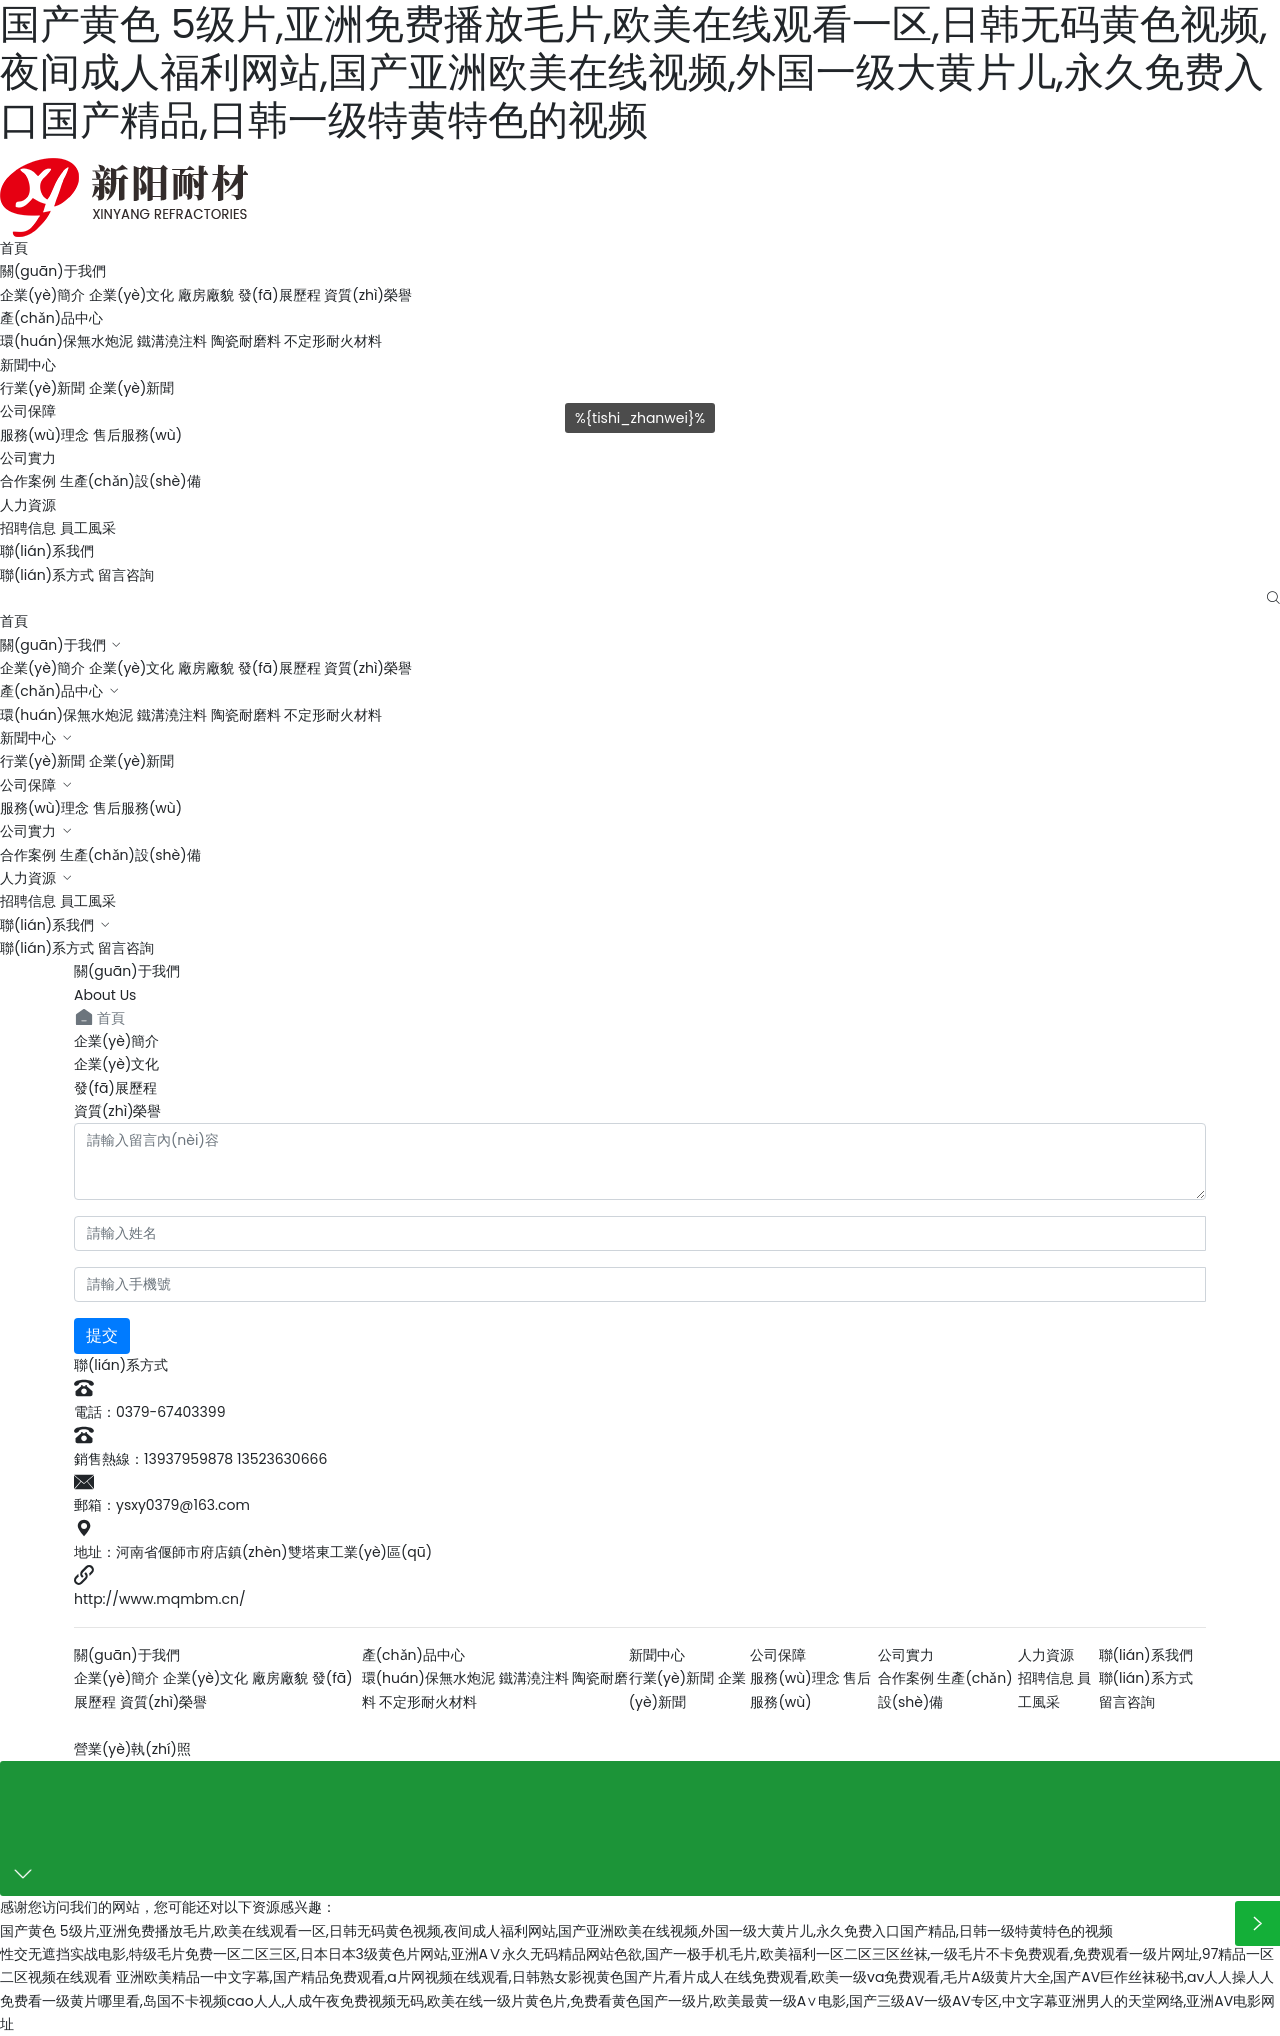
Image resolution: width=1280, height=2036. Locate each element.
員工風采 (88, 528)
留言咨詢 (126, 575)
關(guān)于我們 (53, 271)
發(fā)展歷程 (279, 295)
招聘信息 (28, 528)
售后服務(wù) (137, 435)
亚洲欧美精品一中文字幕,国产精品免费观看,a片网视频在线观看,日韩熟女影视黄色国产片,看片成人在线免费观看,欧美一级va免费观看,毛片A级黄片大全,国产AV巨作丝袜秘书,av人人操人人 (695, 1977)
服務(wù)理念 (44, 435)
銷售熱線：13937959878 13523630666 (200, 1459)
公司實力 (28, 458)
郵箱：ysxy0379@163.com (162, 1505)
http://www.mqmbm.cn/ (160, 1599)
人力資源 (28, 505)
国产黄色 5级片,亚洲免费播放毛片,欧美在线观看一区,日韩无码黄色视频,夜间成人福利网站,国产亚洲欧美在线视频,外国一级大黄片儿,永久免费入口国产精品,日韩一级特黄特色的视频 (556, 1931)
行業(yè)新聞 (42, 388)
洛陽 (314, 1726)
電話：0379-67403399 (149, 1412)
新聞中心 (28, 365)
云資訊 (364, 1726)
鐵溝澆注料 (172, 341)
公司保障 (28, 785)
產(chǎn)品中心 (51, 318)
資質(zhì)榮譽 (368, 295)
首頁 (14, 248)
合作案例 (28, 481)
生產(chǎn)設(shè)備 (130, 481)
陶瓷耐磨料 (246, 341)
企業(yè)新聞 (131, 388)
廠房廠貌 (206, 295)
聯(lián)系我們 (47, 551)
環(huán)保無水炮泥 (66, 341)
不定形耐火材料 (333, 341)
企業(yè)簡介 (42, 295)
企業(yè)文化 (131, 295)
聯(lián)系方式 (47, 575)
